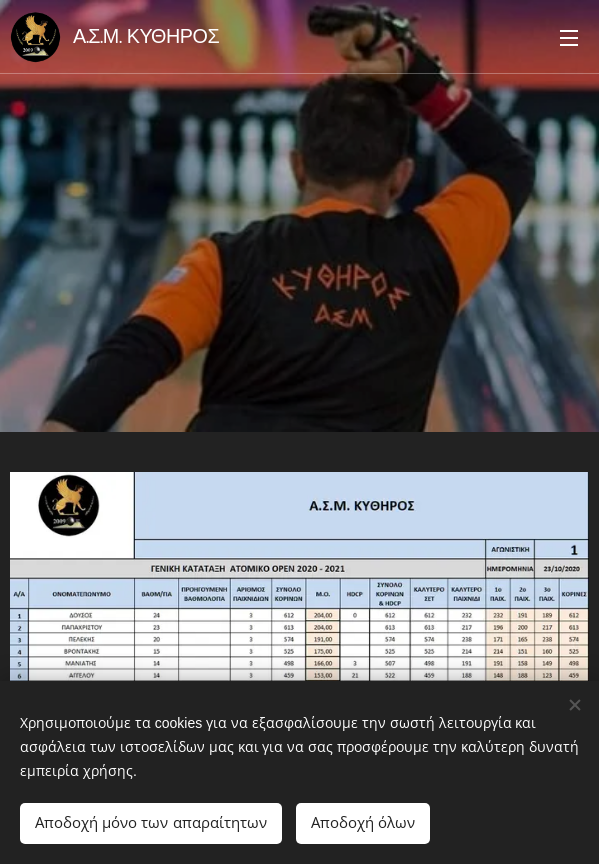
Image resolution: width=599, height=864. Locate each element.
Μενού (569, 38)
